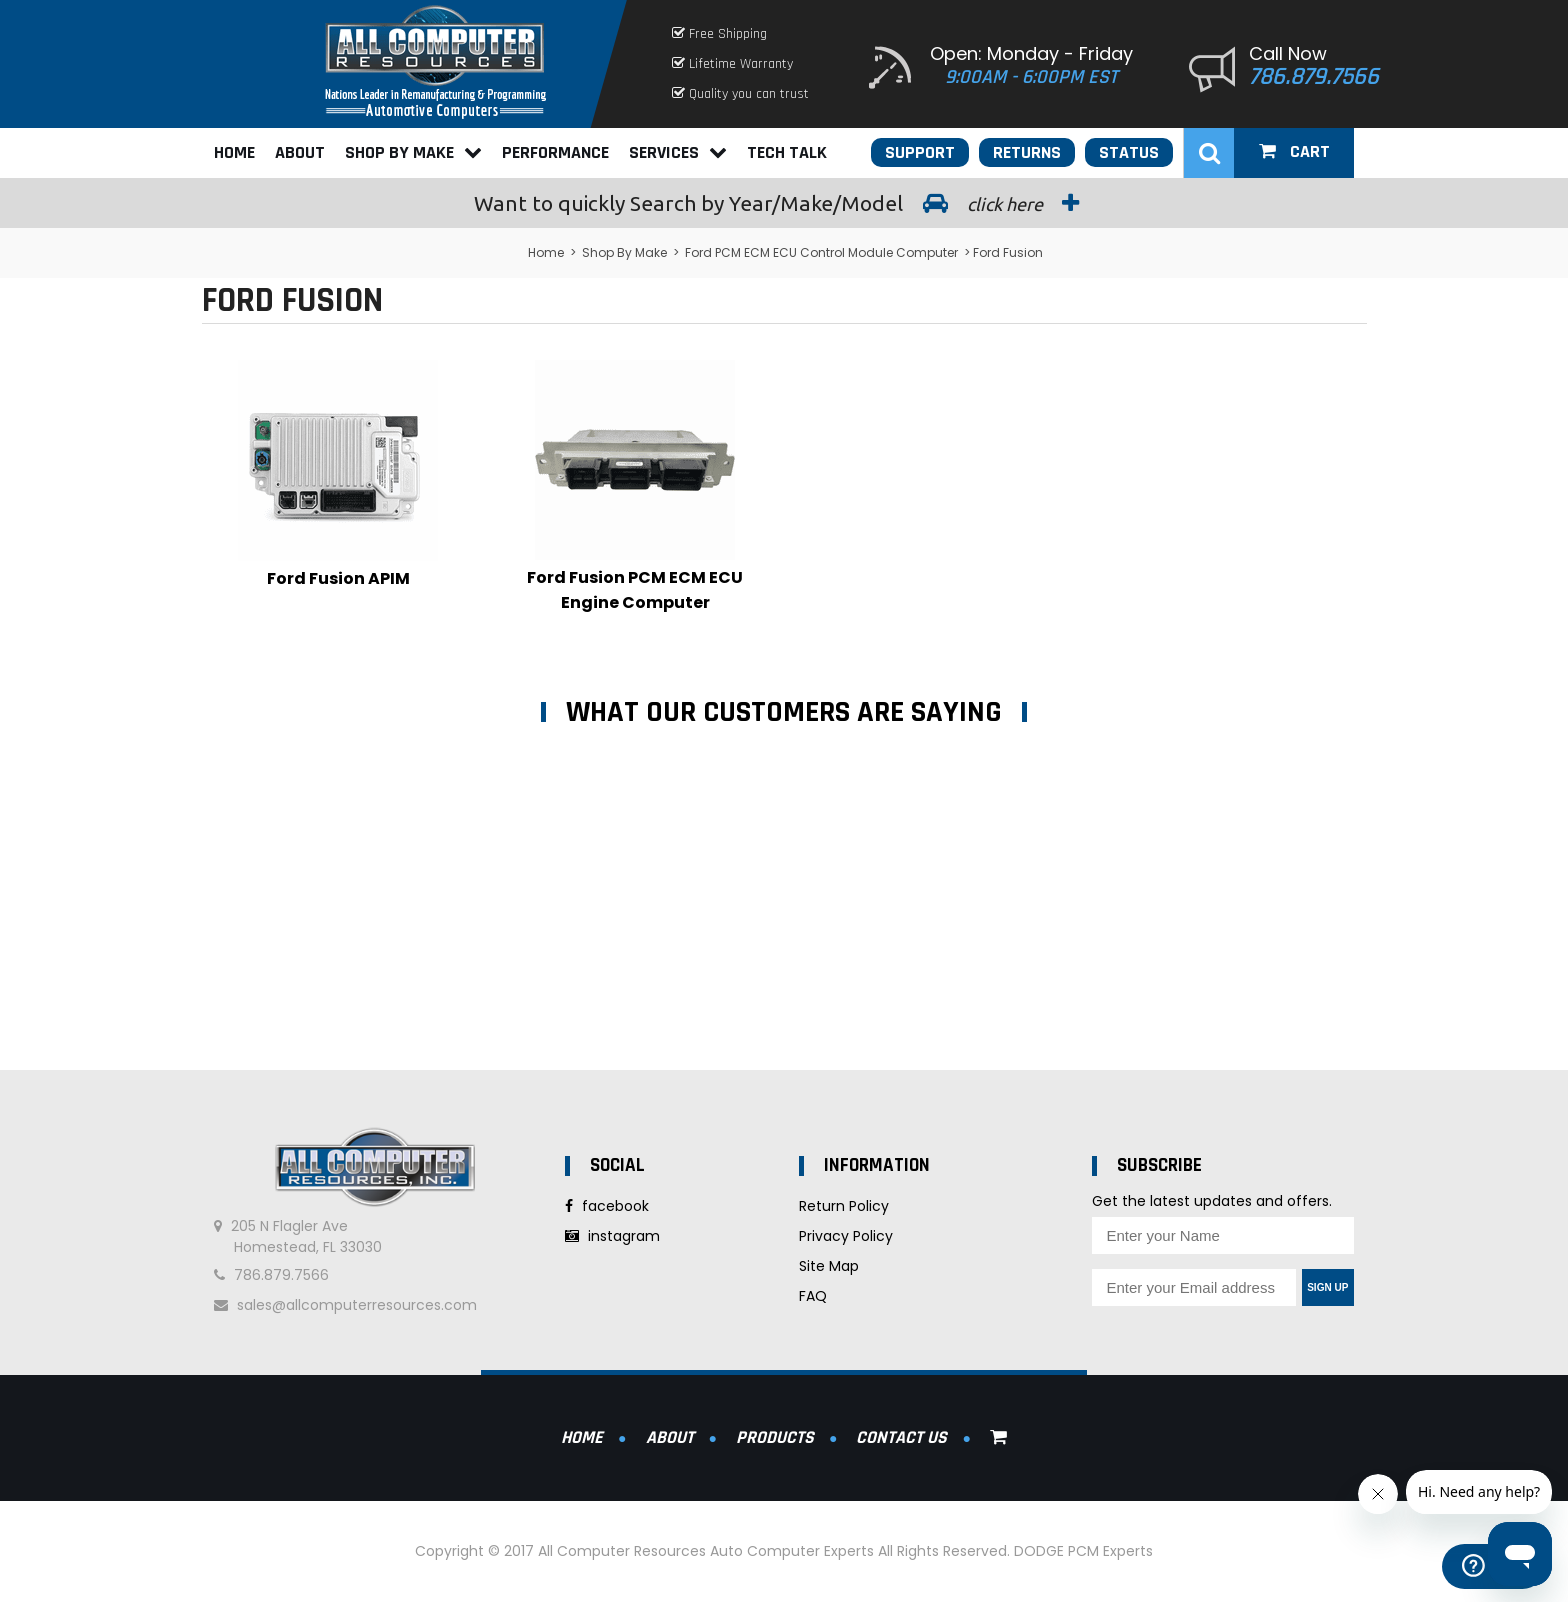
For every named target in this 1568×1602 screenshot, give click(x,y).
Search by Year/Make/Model (784, 203)
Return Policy (844, 1206)
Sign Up (1327, 1287)
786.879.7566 (1314, 77)
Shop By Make (413, 152)
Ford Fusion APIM (338, 578)
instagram (612, 1236)
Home (234, 152)
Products (775, 1437)
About (300, 152)
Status (1129, 152)
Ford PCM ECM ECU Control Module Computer (821, 252)
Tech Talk (787, 152)
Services (678, 152)
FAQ (813, 1296)
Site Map (829, 1266)
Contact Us (901, 1437)
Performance (555, 152)
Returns (1027, 152)
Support (920, 152)
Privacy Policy (846, 1236)
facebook (607, 1206)
